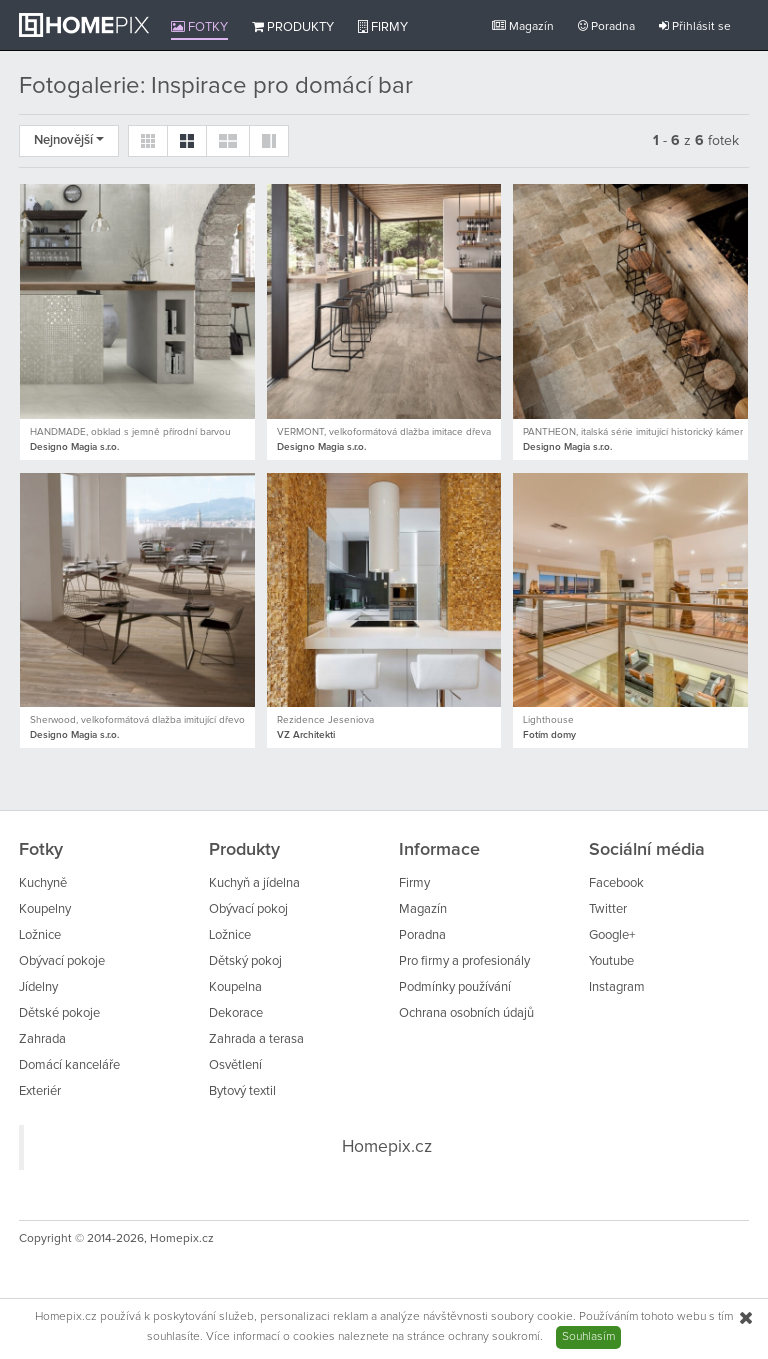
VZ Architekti (306, 735)
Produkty (293, 27)
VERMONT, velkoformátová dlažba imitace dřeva (384, 432)
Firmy (383, 27)
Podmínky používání (455, 987)
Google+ (612, 935)
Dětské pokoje (59, 1013)
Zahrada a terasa (256, 1039)
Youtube (611, 961)
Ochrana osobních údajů (466, 1013)
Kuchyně (43, 883)
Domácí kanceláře (69, 1065)
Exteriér (40, 1091)
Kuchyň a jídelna (254, 883)
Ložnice (40, 935)
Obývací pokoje (62, 961)
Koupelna (235, 987)
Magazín (523, 26)
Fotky (199, 27)
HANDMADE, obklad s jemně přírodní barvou (130, 432)
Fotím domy (549, 735)
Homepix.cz (387, 1147)
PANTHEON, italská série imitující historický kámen (634, 432)
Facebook (616, 883)
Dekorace (236, 1013)
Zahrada (42, 1039)
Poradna (606, 26)
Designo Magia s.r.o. (74, 447)
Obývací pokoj (248, 909)
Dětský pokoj (245, 961)
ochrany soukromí (494, 1337)
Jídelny (38, 987)
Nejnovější (69, 140)
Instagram (617, 987)
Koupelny (45, 909)
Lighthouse (548, 720)
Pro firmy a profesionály (464, 961)
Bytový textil (242, 1091)
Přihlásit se (695, 26)
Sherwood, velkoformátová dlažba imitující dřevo (137, 720)
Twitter (608, 909)
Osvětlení (235, 1065)
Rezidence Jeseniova (325, 720)
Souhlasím (588, 1337)
